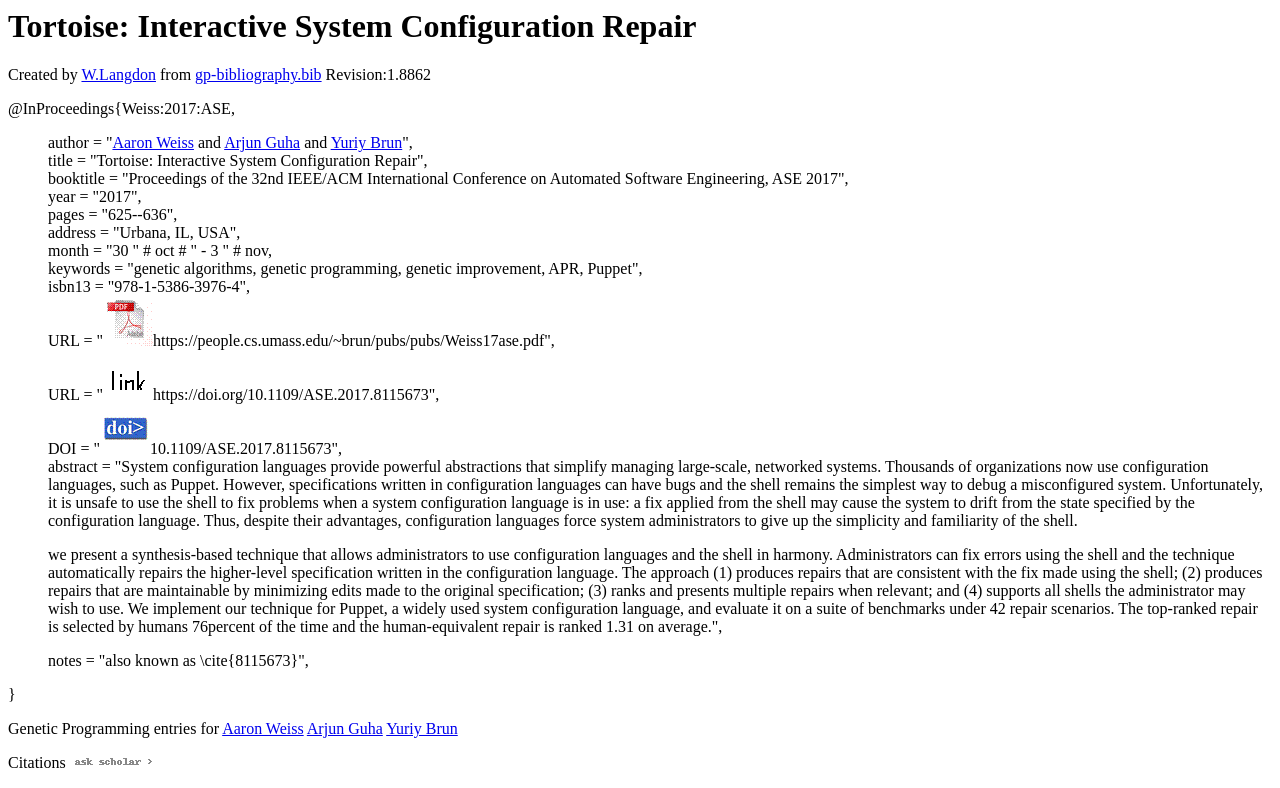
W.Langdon (118, 74)
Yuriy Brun (367, 142)
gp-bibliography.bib (258, 74)
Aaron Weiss (153, 142)
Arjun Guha (262, 142)
